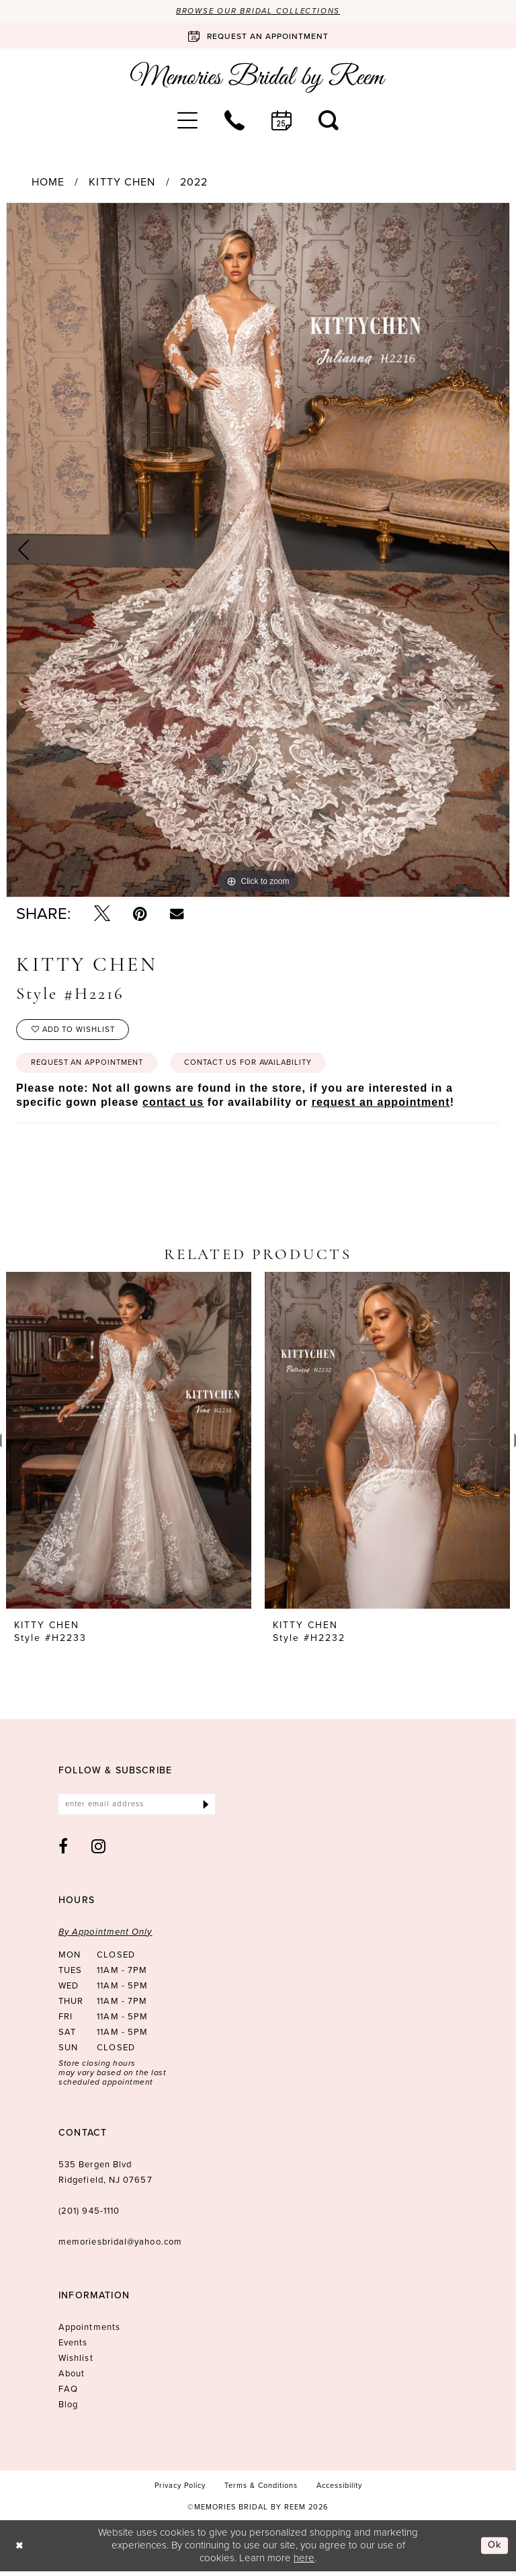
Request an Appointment (92, 1066)
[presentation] (128, 1444)
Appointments (89, 2331)
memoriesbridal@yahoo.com (120, 2246)
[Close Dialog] (20, 2550)
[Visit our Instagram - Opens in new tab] (98, 1851)
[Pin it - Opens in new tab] (140, 914)
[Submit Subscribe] (205, 1808)
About (71, 2378)
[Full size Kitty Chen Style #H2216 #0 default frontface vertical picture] (258, 550)
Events (72, 2347)
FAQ (68, 2393)
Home (48, 183)
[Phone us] (234, 120)
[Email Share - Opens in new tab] (176, 914)
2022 (194, 183)
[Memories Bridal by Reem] (258, 78)
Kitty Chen (122, 183)
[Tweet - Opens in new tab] (102, 914)
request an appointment (381, 1106)
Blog (68, 2409)
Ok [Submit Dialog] (494, 2549)
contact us (173, 1106)
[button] (187, 120)
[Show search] (328, 120)
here (304, 2562)
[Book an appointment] (258, 36)
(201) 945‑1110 (89, 2215)
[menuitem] (187, 120)
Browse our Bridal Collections (258, 11)
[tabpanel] (258, 550)
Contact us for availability (264, 1066)
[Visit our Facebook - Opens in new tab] (63, 1851)
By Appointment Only (105, 1936)
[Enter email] (136, 1808)
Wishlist (75, 2362)
